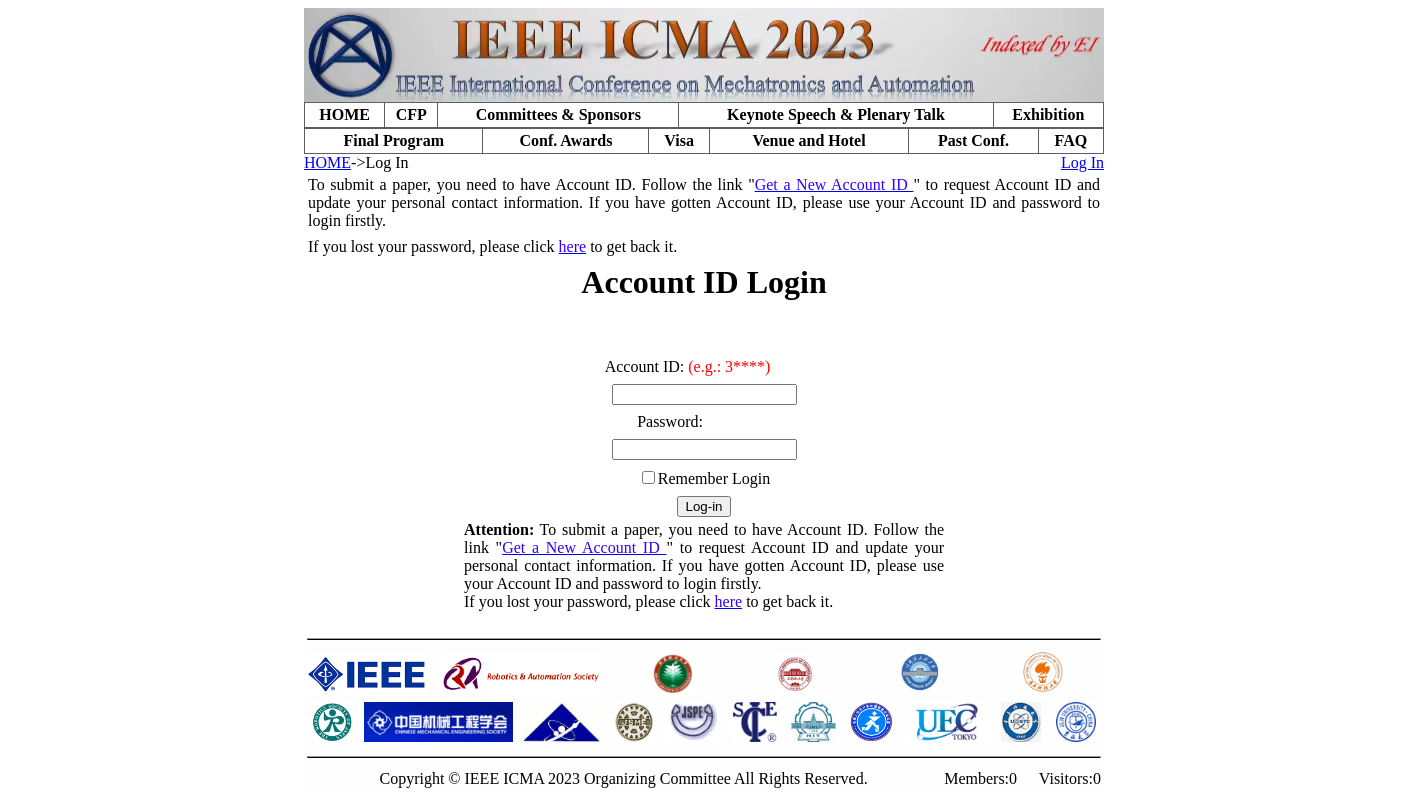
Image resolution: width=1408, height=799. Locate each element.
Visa (679, 140)
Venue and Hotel (808, 140)
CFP (411, 114)
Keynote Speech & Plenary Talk (836, 114)
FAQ (1071, 140)
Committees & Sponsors (558, 114)
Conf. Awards (565, 140)
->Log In (379, 162)
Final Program (393, 140)
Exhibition (1048, 114)
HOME (344, 114)
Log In (1082, 162)
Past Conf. (973, 140)
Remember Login (714, 478)
